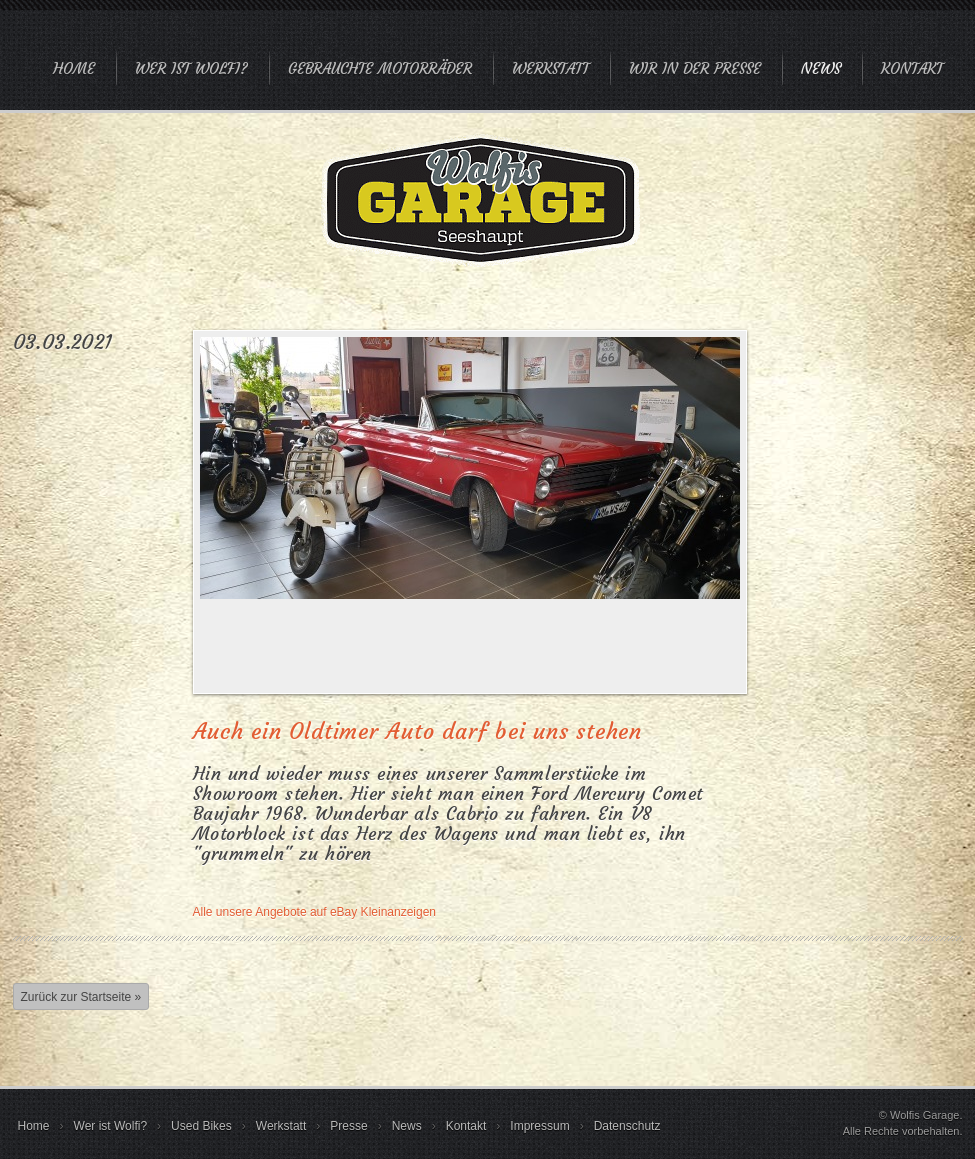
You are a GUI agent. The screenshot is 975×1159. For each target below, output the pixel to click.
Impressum (539, 1126)
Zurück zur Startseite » (81, 997)
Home (74, 68)
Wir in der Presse (695, 68)
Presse (348, 1126)
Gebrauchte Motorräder (380, 68)
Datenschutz (627, 1126)
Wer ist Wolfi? (191, 68)
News (821, 68)
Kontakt (912, 68)
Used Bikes (201, 1126)
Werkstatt (550, 68)
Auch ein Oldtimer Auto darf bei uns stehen (417, 731)
